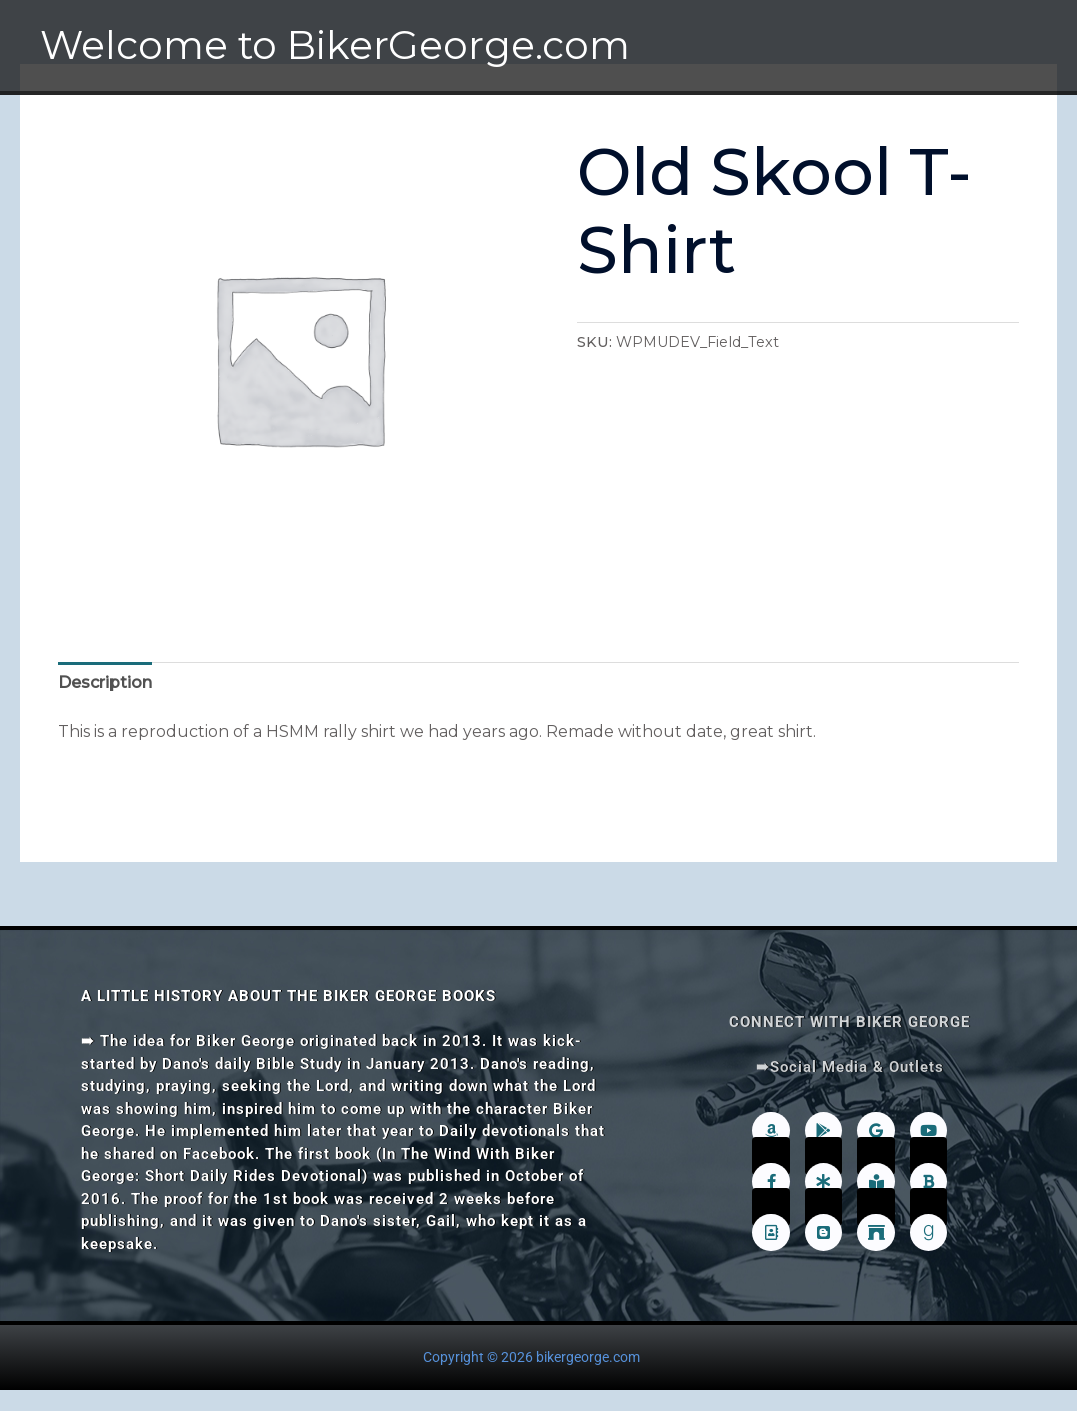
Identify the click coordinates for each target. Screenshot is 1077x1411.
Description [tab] (105, 682)
